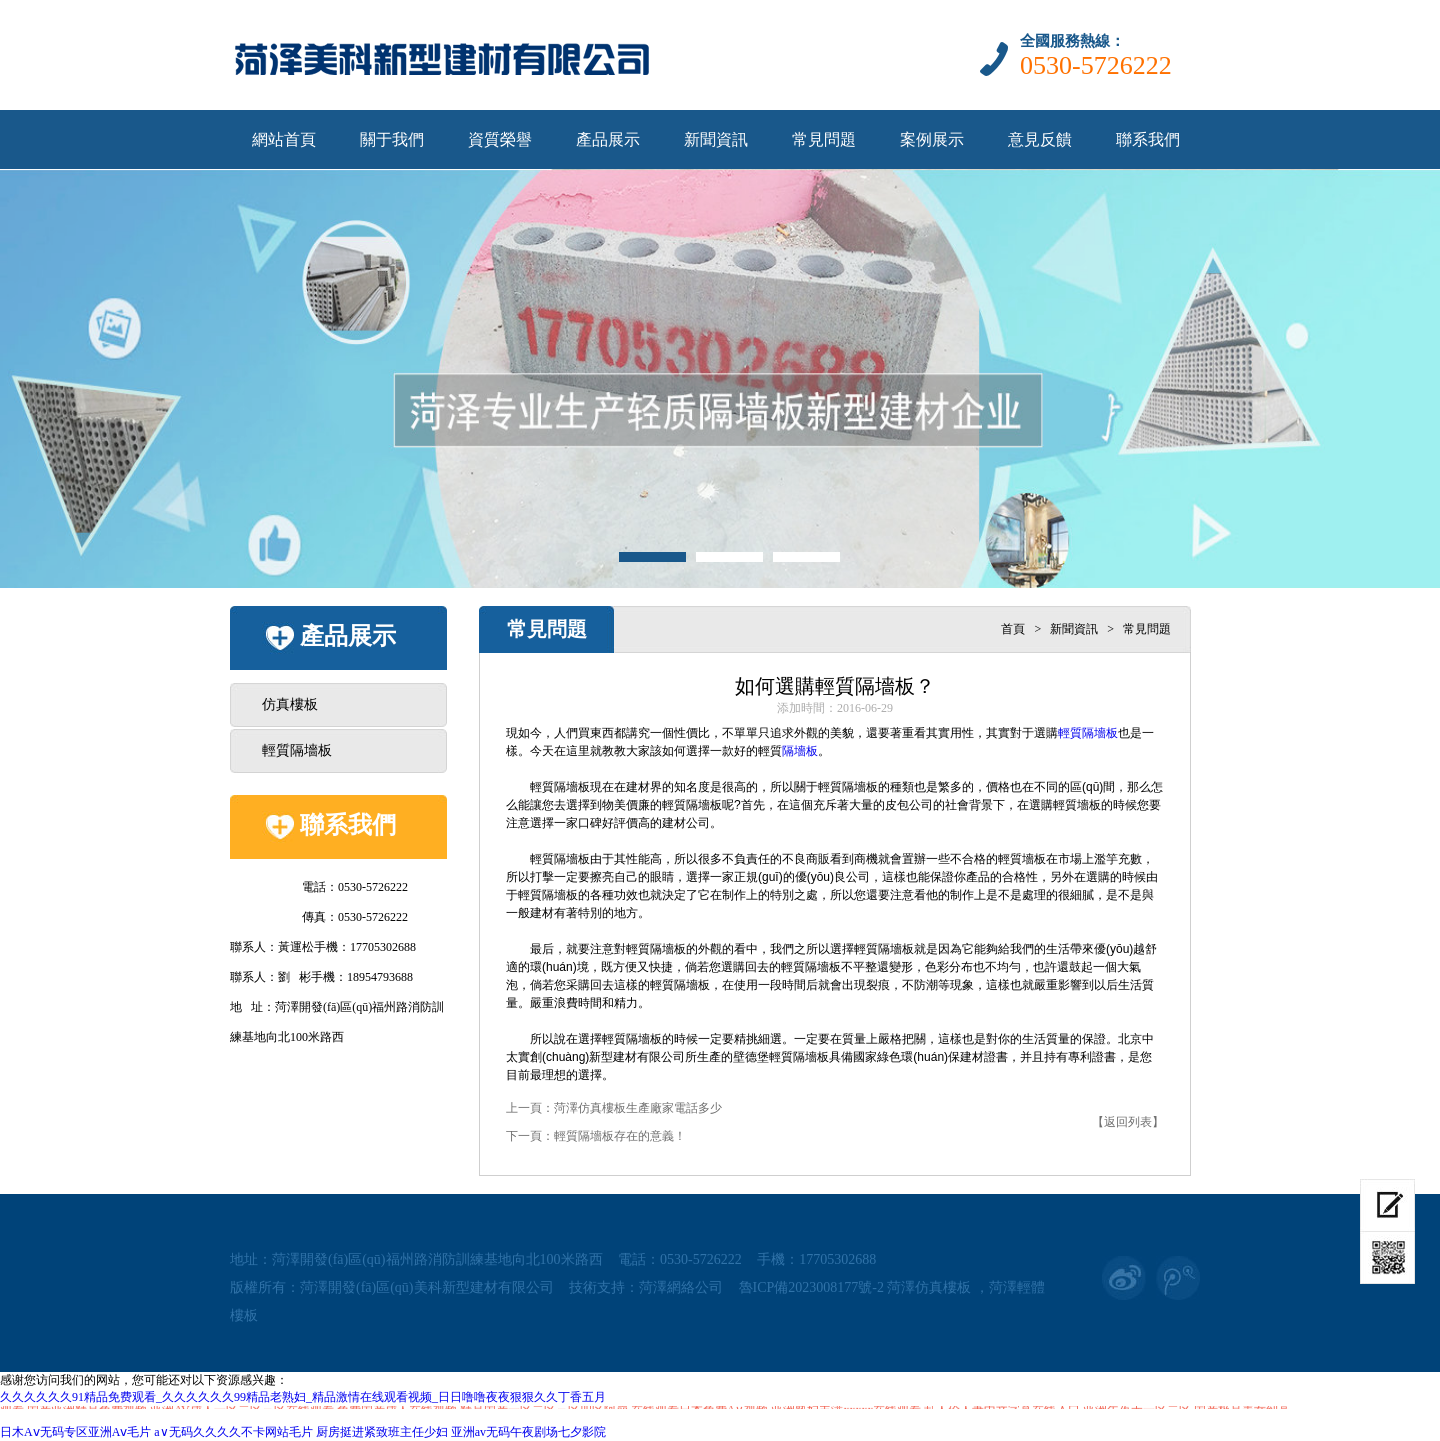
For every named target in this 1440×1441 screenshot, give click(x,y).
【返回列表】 (1128, 1122)
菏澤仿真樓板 (929, 1287)
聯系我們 (1148, 139)
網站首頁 (284, 139)
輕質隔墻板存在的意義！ (620, 1136)
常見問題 (824, 139)
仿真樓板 (290, 704)
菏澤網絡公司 (681, 1287)
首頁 (1013, 629)
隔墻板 (800, 751)
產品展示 (608, 139)
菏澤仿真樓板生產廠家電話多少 (638, 1108)
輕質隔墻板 (297, 750)
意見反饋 (1040, 139)
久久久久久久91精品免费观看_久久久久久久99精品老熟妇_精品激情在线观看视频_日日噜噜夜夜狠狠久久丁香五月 (303, 1397)
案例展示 (932, 139)
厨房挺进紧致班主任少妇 (382, 1432)
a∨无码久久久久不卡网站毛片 (233, 1432)
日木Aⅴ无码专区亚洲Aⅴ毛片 (75, 1432)
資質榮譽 (500, 139)
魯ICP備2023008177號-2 (811, 1287)
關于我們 (392, 139)
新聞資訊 (716, 139)
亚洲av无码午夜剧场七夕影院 (528, 1432)
